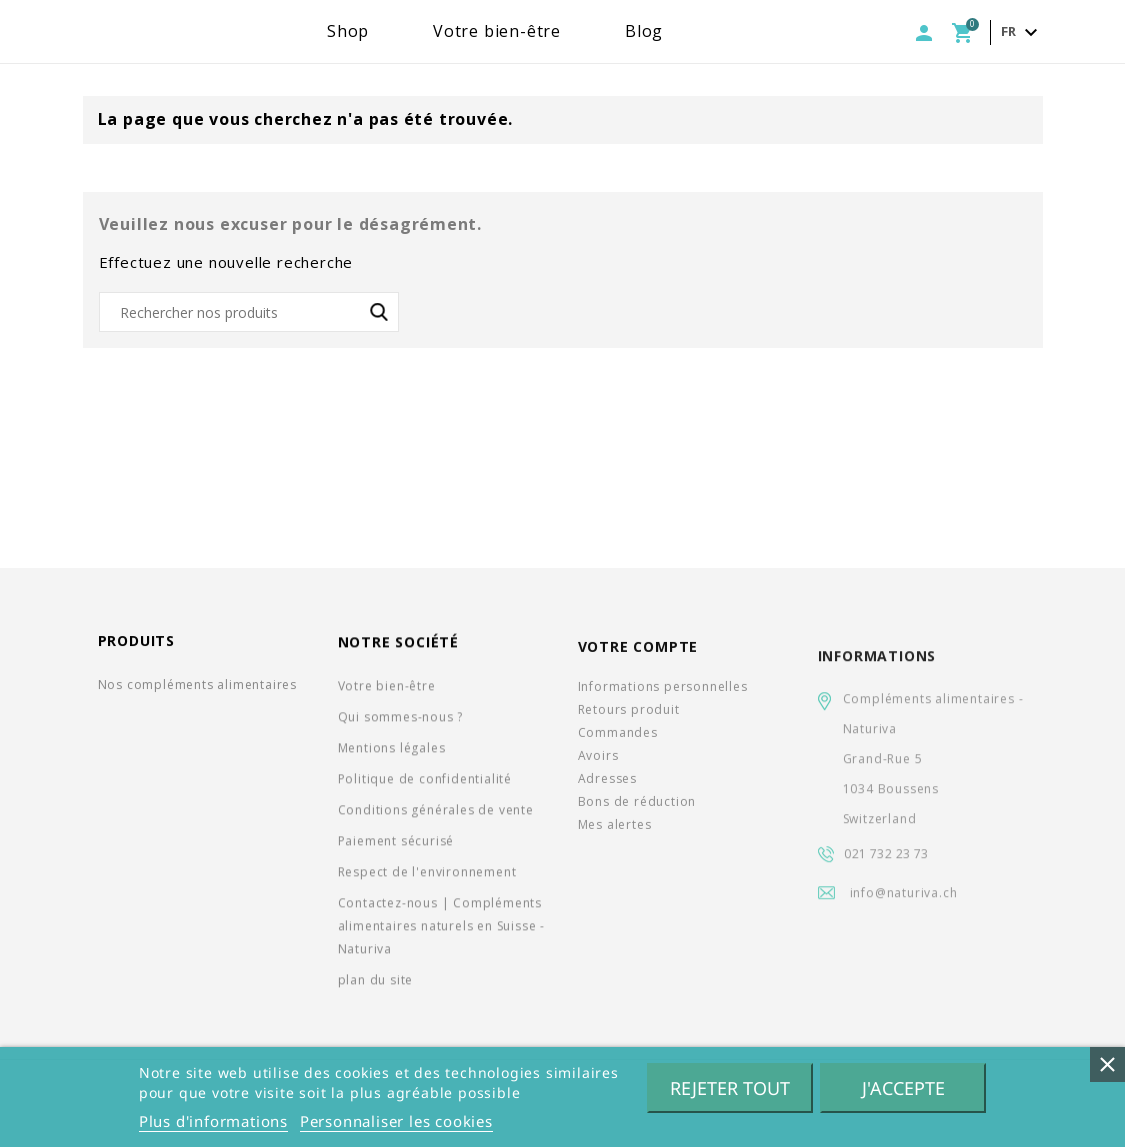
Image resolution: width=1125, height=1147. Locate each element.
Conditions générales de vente (436, 815)
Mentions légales (392, 753)
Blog (707, 31)
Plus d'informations (213, 1121)
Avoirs (598, 767)
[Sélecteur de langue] (1022, 32)
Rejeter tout (730, 1088)
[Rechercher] (249, 312)
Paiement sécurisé (396, 846)
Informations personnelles (663, 698)
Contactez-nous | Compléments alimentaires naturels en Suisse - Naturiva (441, 931)
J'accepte (903, 1088)
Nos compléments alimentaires (197, 686)
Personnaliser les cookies (396, 1121)
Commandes (618, 744)
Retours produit (629, 721)
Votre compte (638, 658)
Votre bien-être (560, 31)
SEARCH (379, 312)
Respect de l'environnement (427, 877)
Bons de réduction (637, 813)
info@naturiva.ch (904, 913)
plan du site (376, 985)
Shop (411, 31)
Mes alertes (615, 836)
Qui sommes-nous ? (401, 722)
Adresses (607, 790)
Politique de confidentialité (425, 784)
